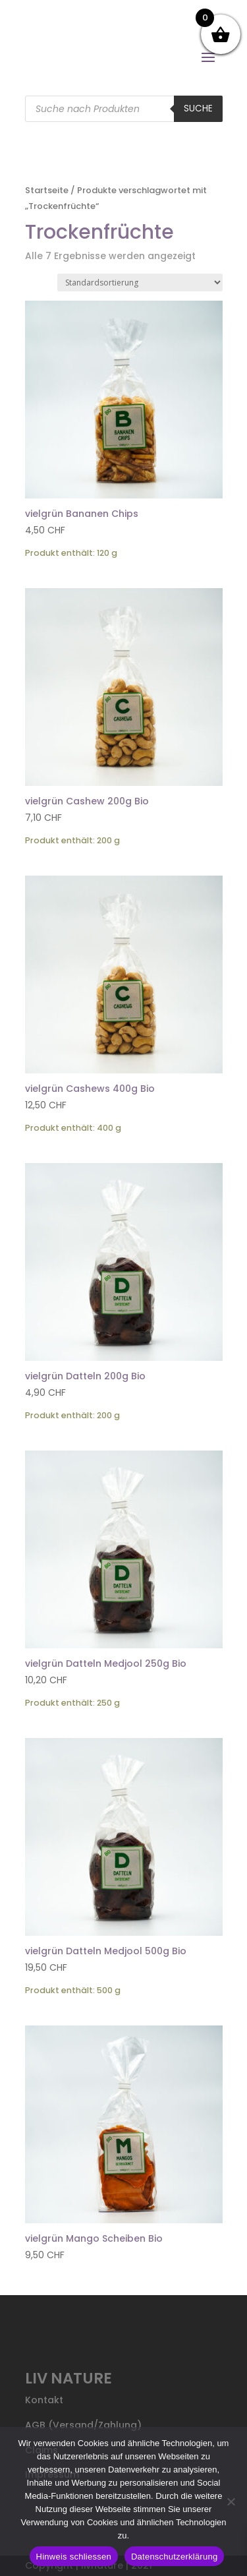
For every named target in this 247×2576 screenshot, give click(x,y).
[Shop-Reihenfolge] (140, 282)
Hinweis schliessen (73, 2556)
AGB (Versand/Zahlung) (83, 2425)
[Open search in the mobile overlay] (124, 109)
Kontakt (44, 2400)
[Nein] (230, 2501)
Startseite (47, 190)
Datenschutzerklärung (174, 2556)
